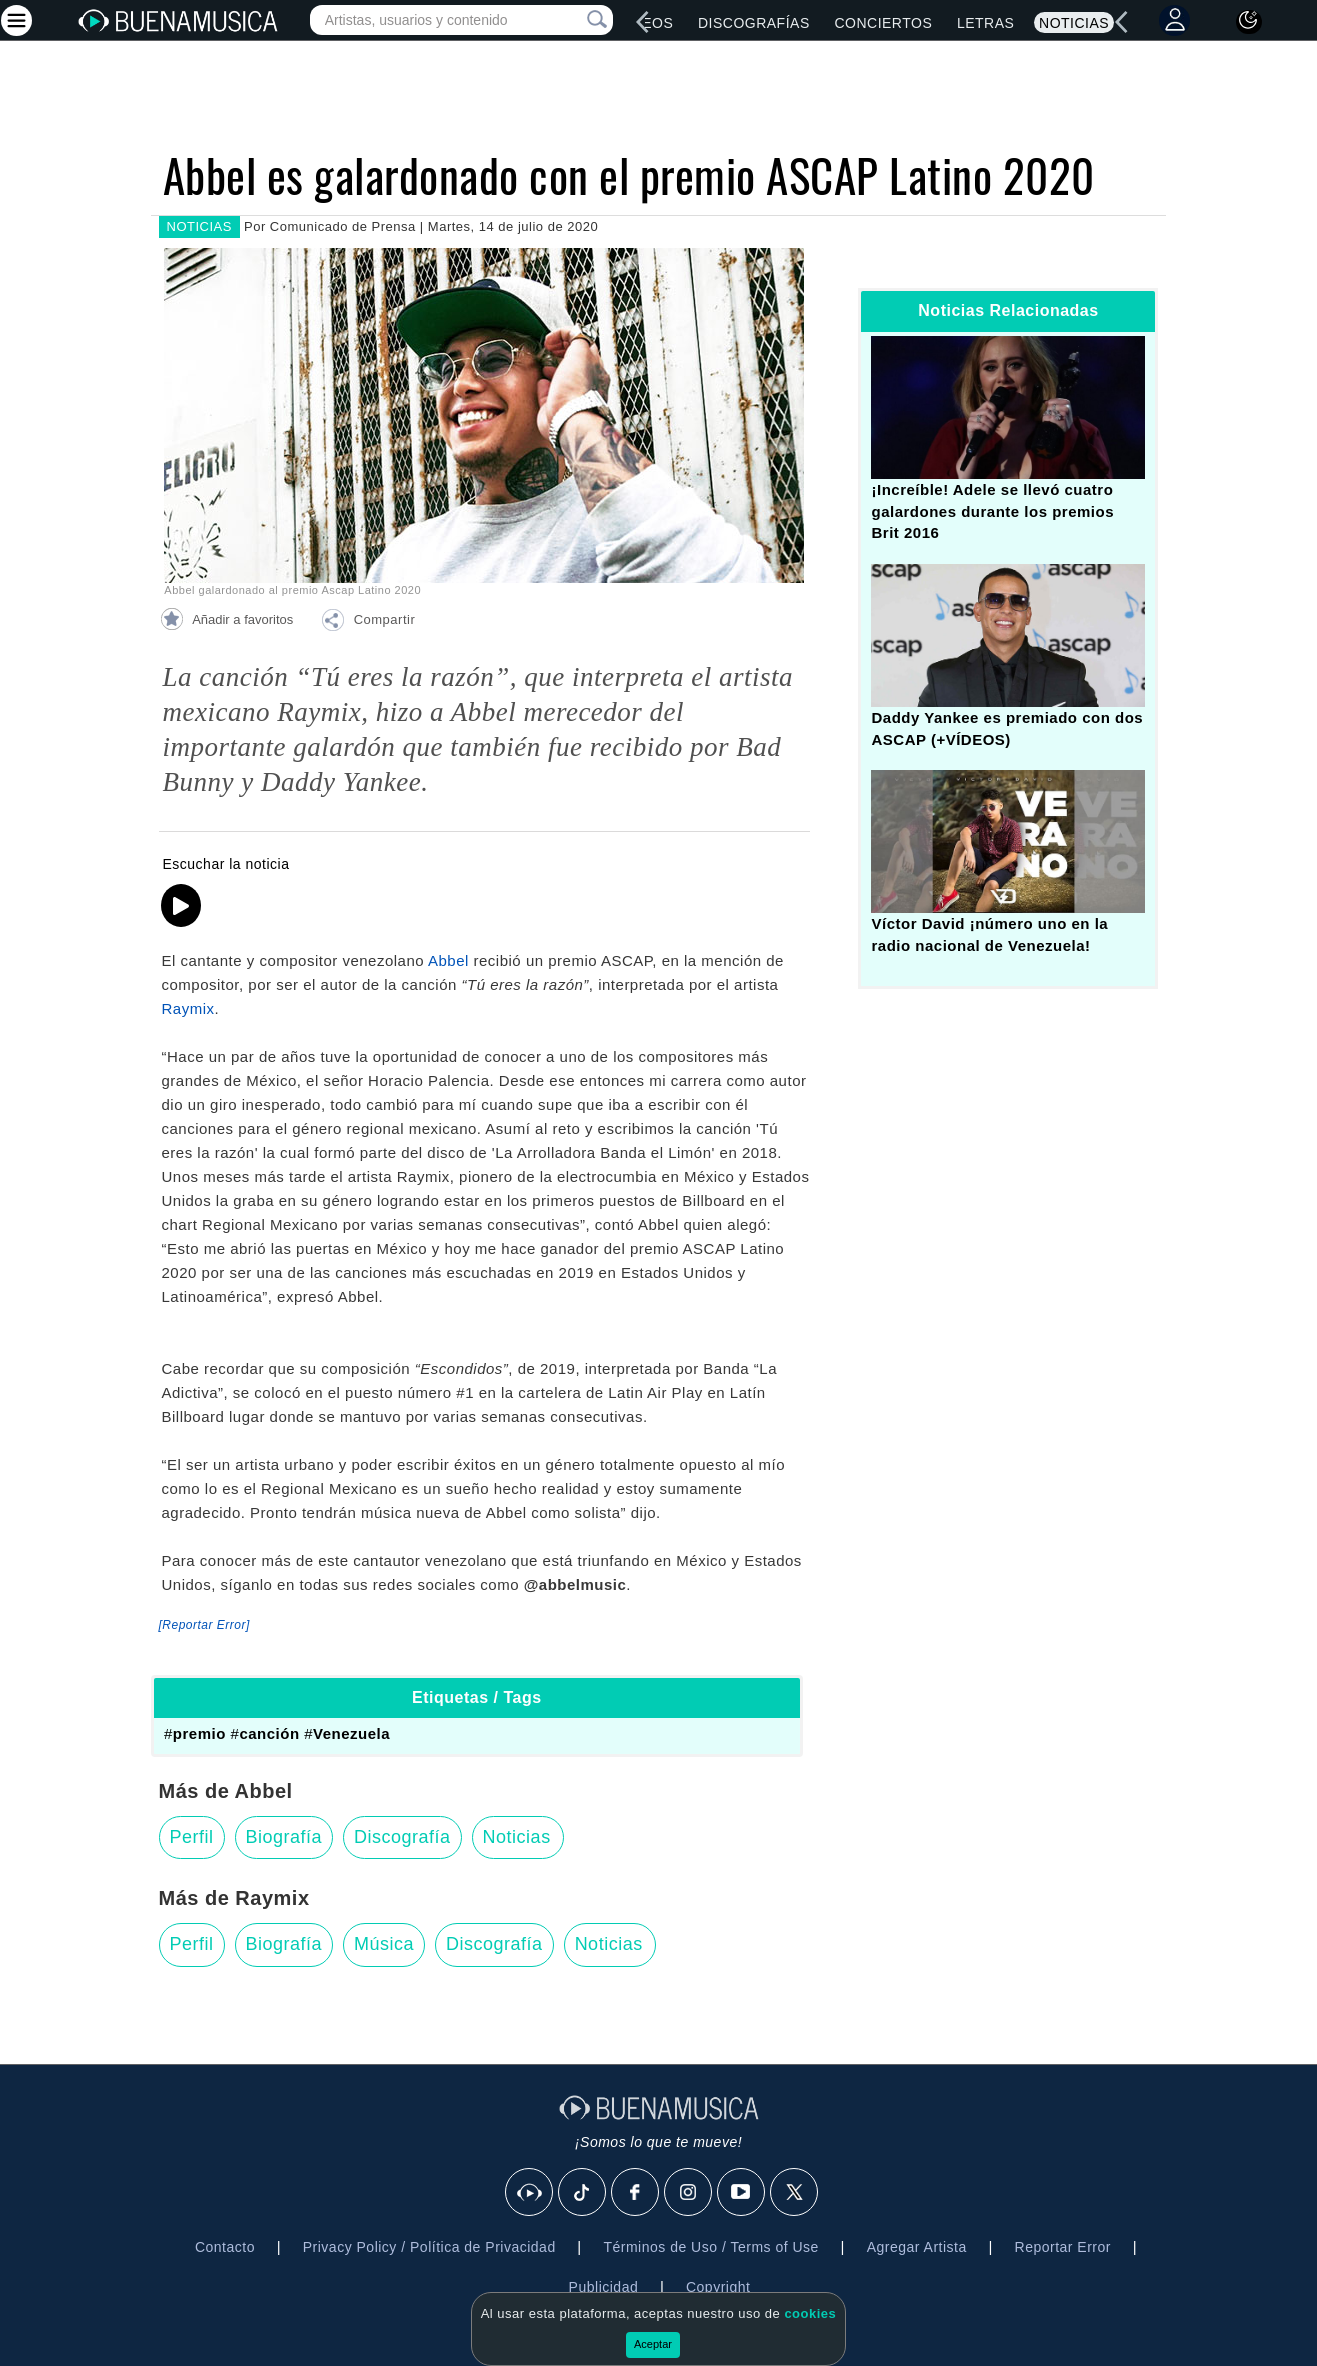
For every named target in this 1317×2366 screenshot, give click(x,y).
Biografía (284, 1837)
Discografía (402, 1837)
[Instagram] (689, 2193)
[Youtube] (742, 2193)
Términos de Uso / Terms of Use (710, 2247)
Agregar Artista (917, 2247)
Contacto (225, 2247)
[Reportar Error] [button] (204, 1625)
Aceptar (653, 2344)
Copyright (718, 2287)
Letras (985, 23)
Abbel (448, 960)
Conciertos (883, 23)
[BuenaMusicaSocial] (530, 2193)
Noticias (1074, 23)
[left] (643, 22)
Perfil (192, 1837)
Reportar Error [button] (1063, 2247)
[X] (795, 2193)
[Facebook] (636, 2193)
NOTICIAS (199, 226)
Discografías (754, 23)
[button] (368, 623)
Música (384, 1944)
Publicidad (604, 2287)
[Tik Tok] (583, 2193)
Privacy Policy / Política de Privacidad (429, 2247)
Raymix (188, 1008)
